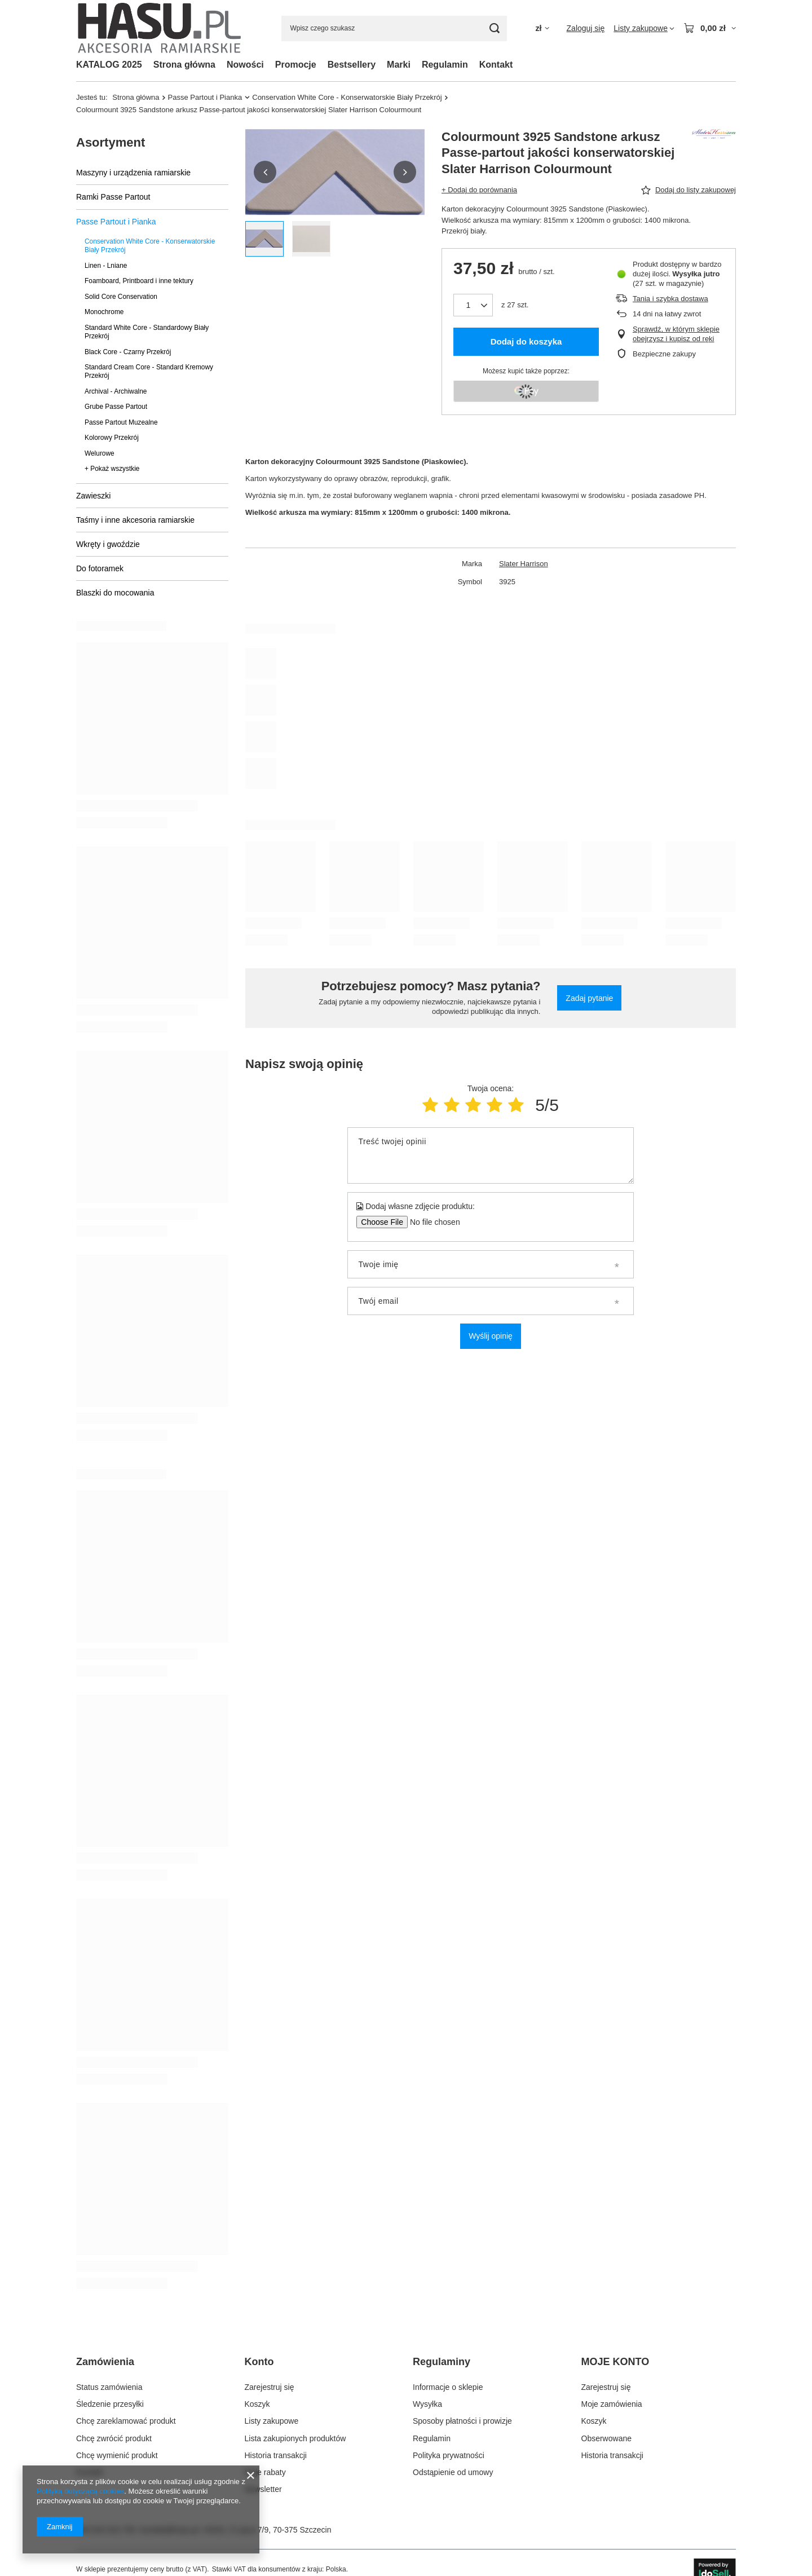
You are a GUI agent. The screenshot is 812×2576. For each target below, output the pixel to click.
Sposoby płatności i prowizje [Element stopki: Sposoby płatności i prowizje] (462, 2420)
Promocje (295, 64)
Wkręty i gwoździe (108, 544)
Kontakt (496, 64)
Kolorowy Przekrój (112, 438)
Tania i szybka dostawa (670, 298)
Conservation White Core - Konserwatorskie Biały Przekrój (347, 97)
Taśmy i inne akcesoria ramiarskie (135, 519)
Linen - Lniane (106, 266)
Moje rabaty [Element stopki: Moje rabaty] (265, 2472)
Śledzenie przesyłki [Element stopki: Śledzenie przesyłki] (110, 2404)
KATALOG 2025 (109, 64)
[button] (265, 172)
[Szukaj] (494, 28)
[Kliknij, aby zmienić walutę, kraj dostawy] (542, 28)
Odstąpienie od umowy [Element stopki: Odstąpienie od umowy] (453, 2472)
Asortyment (110, 142)
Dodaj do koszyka (526, 341)
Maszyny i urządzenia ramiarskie (133, 172)
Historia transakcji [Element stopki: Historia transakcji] (276, 2455)
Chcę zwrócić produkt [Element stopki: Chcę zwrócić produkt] (114, 2438)
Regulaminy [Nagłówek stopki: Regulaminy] (441, 2361)
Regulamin (445, 64)
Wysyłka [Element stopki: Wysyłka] (427, 2404)
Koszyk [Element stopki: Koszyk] (257, 2404)
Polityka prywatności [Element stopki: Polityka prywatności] (448, 2455)
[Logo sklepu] (160, 28)
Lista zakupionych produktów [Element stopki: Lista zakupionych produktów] (295, 2438)
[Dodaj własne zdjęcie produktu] (431, 1222)
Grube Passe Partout (116, 407)
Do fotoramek (99, 568)
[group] (335, 172)
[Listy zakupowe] (644, 28)
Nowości (245, 64)
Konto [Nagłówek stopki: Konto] (259, 2361)
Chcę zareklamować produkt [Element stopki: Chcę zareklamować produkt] (126, 2420)
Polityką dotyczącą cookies (80, 2491)
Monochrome (104, 312)
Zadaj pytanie (589, 998)
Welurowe (99, 453)
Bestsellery (352, 64)
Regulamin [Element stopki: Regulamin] (432, 2438)
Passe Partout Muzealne (121, 422)
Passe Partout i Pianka (205, 97)
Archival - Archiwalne (116, 391)
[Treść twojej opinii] (490, 1155)
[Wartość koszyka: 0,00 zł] (709, 28)
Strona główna (184, 64)
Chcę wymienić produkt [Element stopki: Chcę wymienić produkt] (117, 2455)
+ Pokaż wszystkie (112, 469)
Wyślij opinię (491, 1335)
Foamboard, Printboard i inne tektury (139, 281)
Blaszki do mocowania (115, 592)
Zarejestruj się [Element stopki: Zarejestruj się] (269, 2387)
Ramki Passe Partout (113, 196)
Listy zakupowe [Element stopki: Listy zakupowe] (272, 2420)
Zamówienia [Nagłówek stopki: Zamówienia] (105, 2361)
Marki (399, 64)
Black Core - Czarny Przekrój (128, 352)
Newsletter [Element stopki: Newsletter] (263, 2489)
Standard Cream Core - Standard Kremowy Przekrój (149, 371)
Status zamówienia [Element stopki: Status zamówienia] (109, 2387)
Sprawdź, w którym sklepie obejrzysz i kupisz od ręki (676, 334)
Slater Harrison (523, 563)
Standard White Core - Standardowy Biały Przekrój (147, 332)
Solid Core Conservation (121, 297)
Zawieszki (93, 495)
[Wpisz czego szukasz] (394, 28)
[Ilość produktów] (473, 305)
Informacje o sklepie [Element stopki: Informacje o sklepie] (448, 2387)
